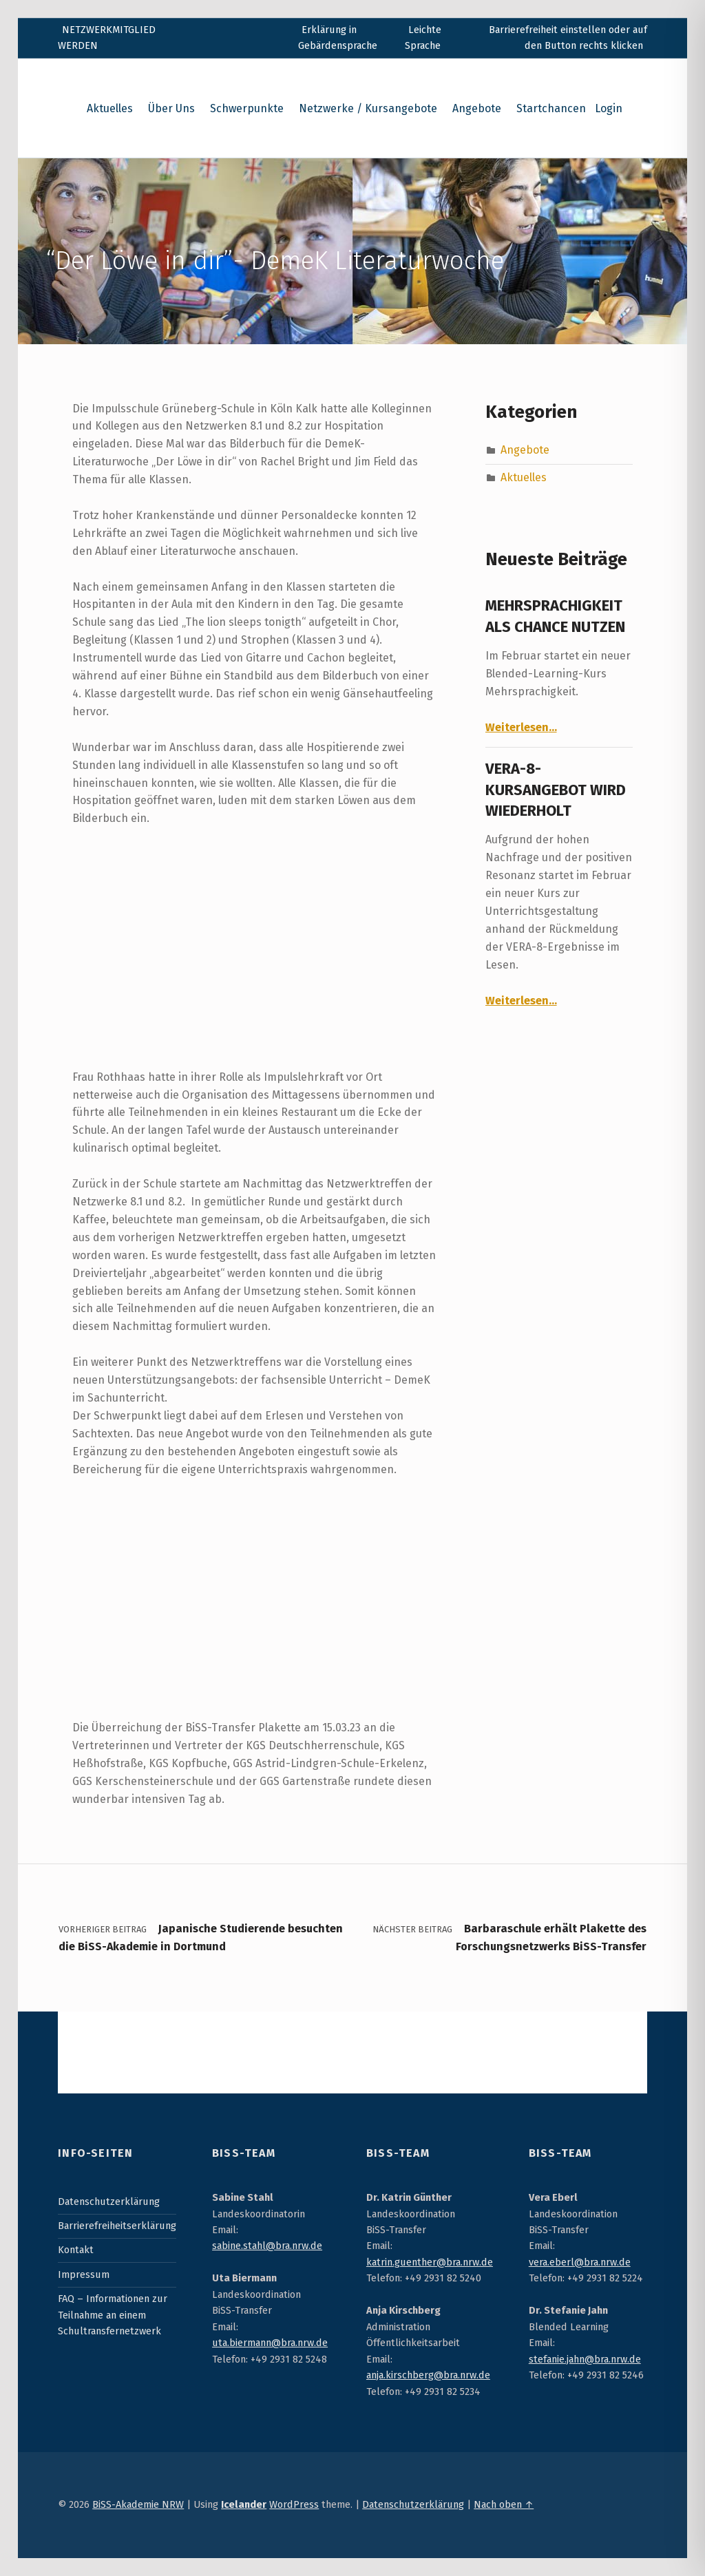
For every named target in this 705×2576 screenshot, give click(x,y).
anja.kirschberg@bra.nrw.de (428, 2375)
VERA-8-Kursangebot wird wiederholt (555, 789)
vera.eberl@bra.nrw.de (580, 2262)
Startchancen (551, 108)
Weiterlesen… (521, 727)
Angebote (476, 108)
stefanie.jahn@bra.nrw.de (585, 2359)
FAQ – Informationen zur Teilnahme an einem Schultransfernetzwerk (112, 2314)
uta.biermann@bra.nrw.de (270, 2342)
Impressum (83, 2274)
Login (608, 108)
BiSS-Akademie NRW (138, 2504)
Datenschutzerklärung (109, 2201)
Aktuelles (110, 108)
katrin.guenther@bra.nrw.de (429, 2262)
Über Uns (171, 108)
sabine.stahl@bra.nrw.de (267, 2245)
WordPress (294, 2504)
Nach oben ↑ (504, 2504)
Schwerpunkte (247, 108)
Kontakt (76, 2250)
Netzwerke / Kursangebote (368, 108)
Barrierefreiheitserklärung (117, 2225)
